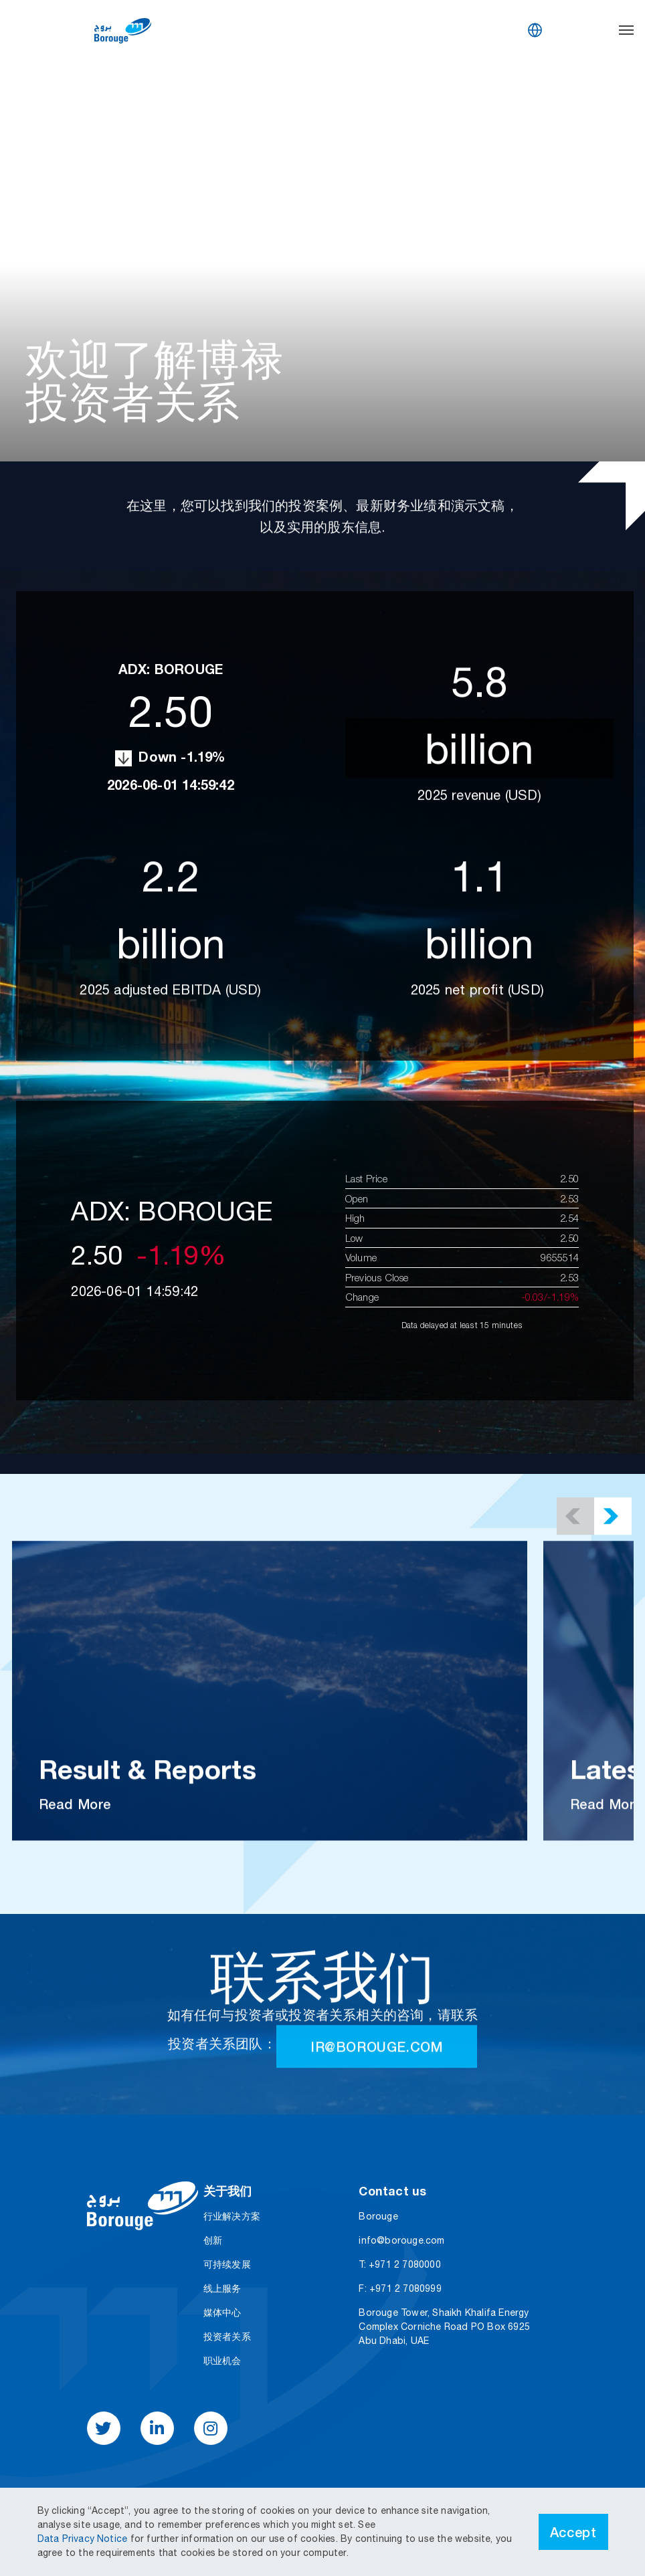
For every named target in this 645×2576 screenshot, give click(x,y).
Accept (573, 2532)
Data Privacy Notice (83, 2538)
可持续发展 (227, 2264)
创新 (212, 2240)
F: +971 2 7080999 (400, 2288)
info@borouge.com (401, 2240)
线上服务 (222, 2288)
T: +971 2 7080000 (399, 2264)
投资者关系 (227, 2336)
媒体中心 (222, 2312)
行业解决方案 (231, 2216)
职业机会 (222, 2360)
